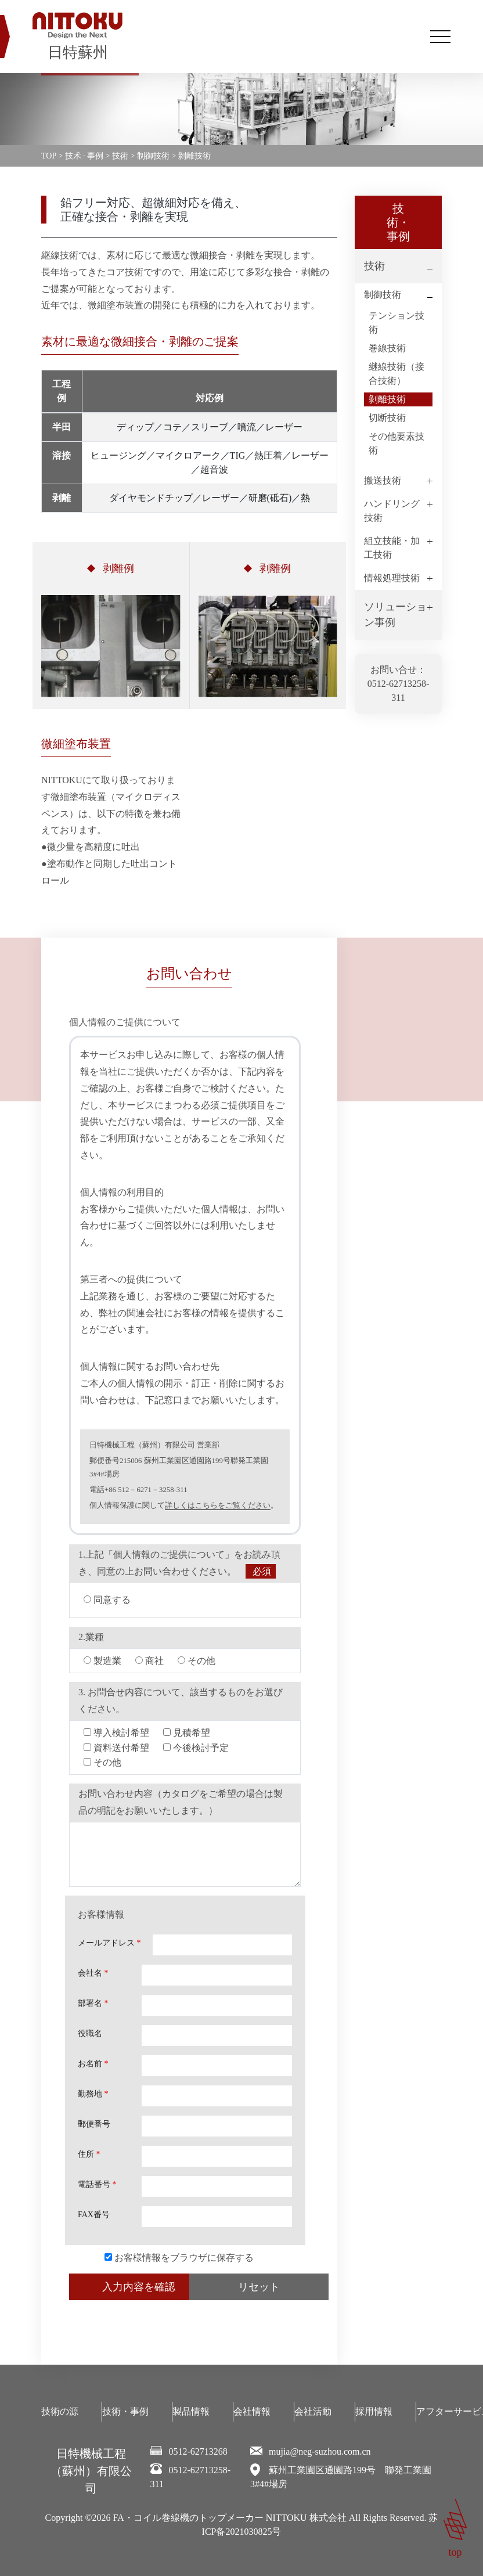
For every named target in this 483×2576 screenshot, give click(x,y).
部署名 (93, 2003)
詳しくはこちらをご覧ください (218, 1505)
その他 (196, 1661)
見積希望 (186, 1733)
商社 (149, 1661)
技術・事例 (125, 2411)
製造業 (102, 1661)
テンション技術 (396, 322)
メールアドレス (109, 1943)
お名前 (93, 2063)
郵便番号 (94, 2124)
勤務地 (93, 2093)
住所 (89, 2154)
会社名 (93, 1973)
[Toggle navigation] (440, 36)
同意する (107, 1600)
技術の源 (59, 2411)
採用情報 (373, 2411)
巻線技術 (387, 348)
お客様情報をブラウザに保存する (179, 2257)
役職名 (90, 2033)
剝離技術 (387, 399)
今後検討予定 (196, 1748)
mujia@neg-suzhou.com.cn (320, 2451)
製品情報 (191, 2411)
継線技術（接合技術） (396, 374)
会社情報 (252, 2411)
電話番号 (97, 2184)
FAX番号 (94, 2214)
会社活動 (312, 2411)
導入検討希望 (116, 1733)
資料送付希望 (116, 1748)
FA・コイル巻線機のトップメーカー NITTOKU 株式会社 (230, 2518)
